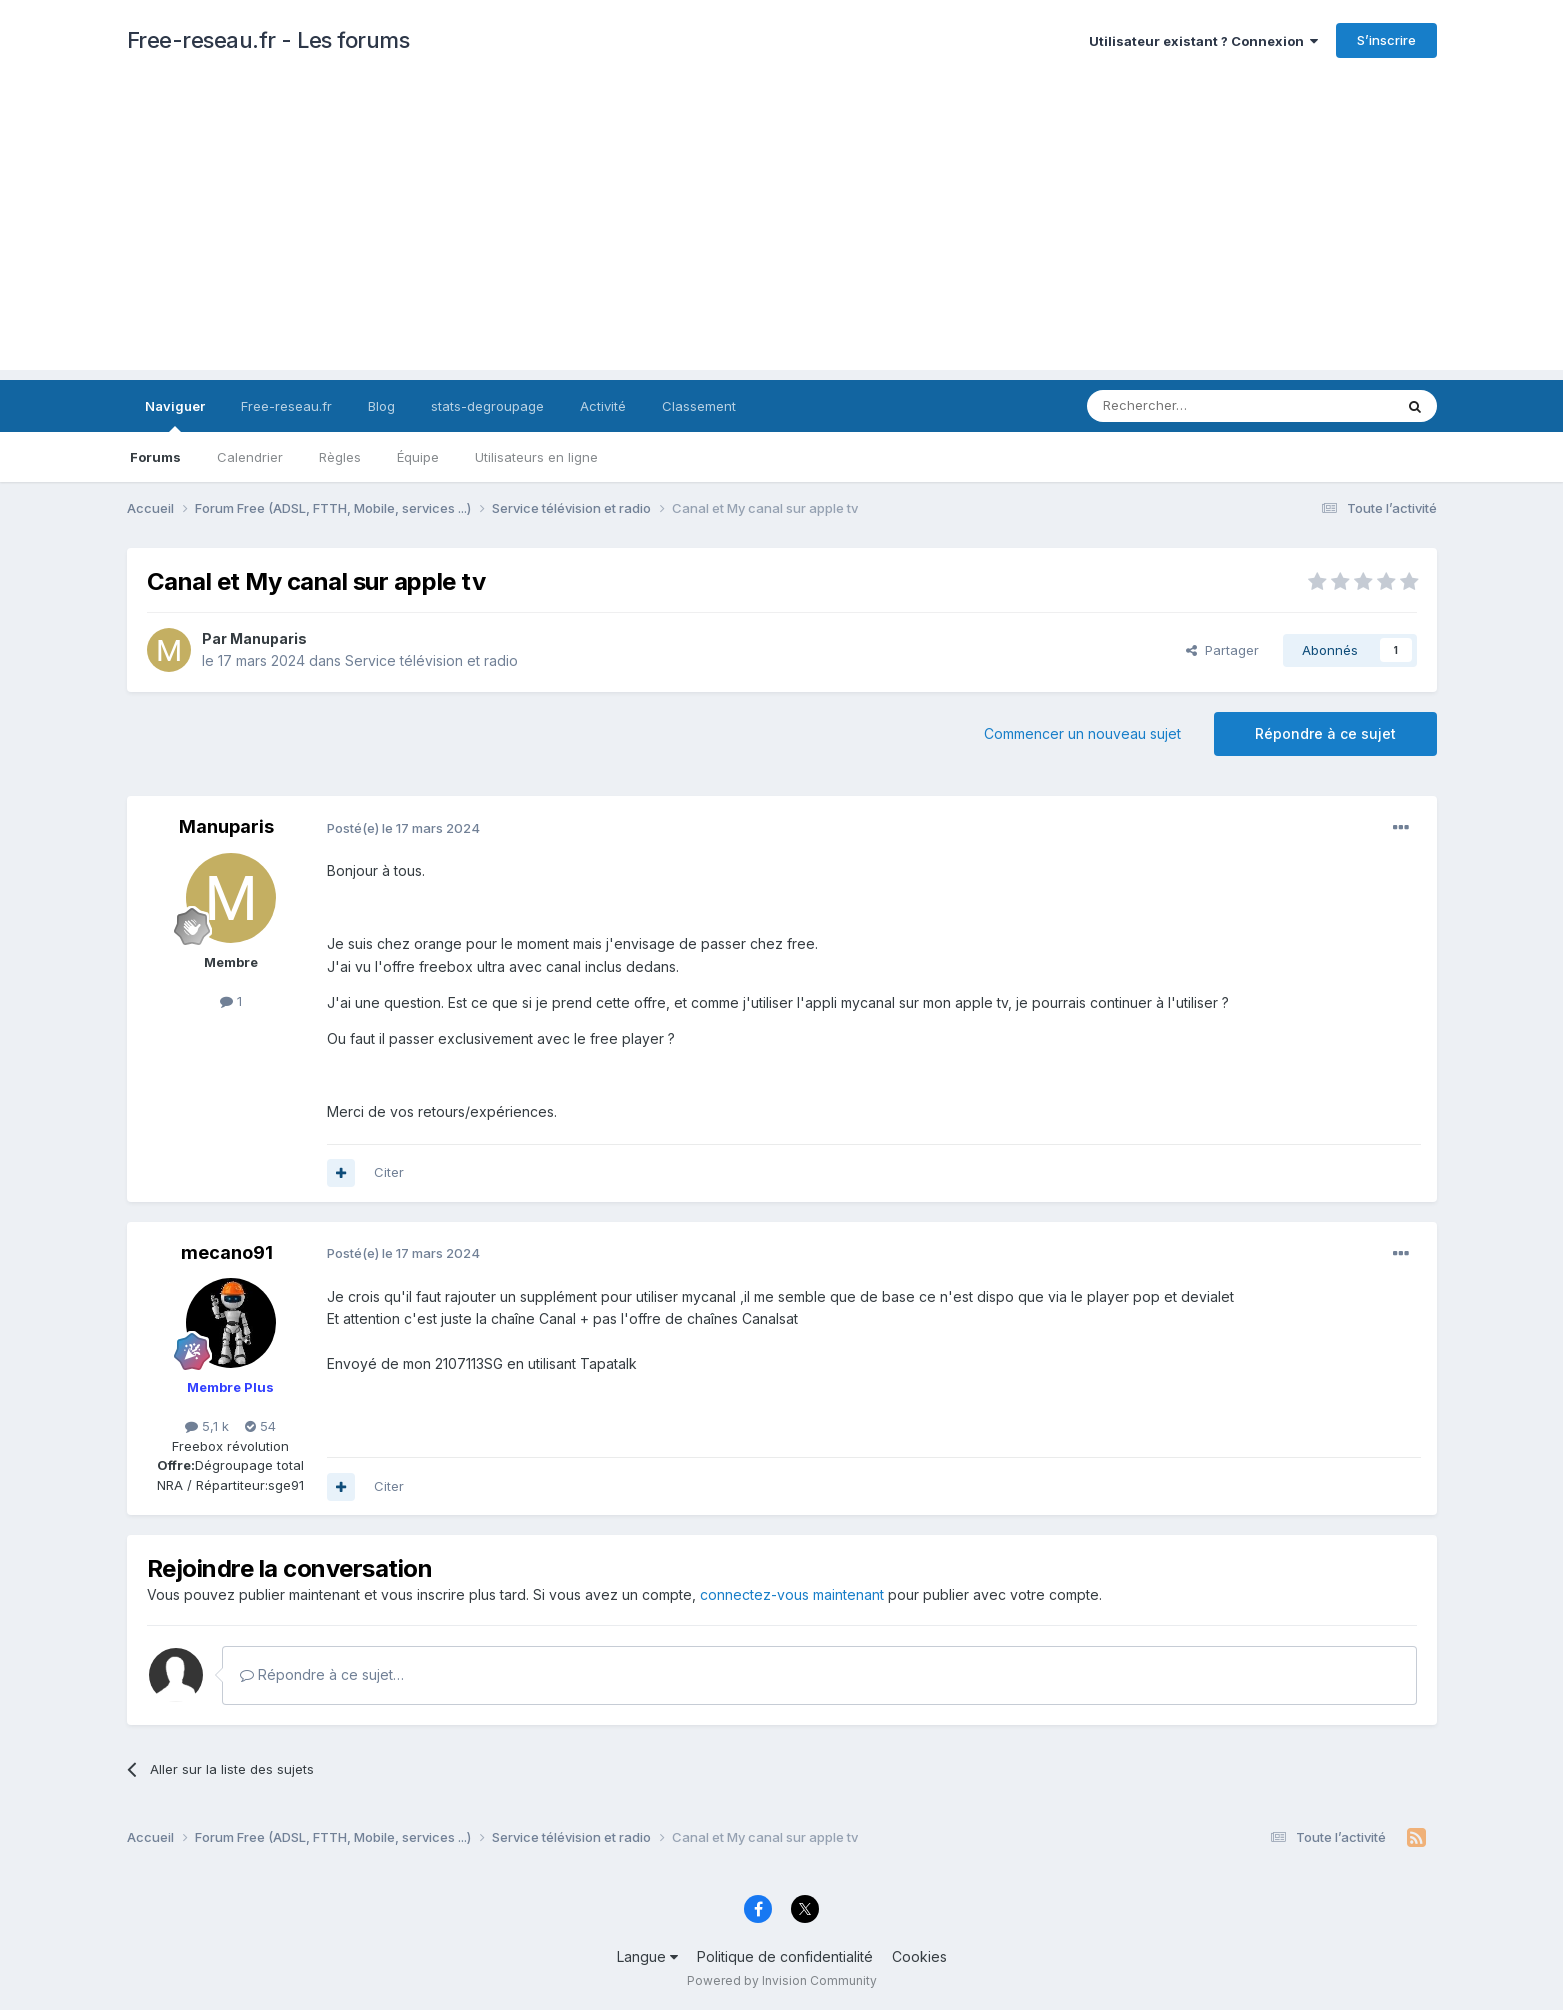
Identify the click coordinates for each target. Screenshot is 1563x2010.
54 (260, 1426)
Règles (340, 457)
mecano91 (227, 1252)
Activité (603, 406)
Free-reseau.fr (286, 406)
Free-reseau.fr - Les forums (268, 40)
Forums (155, 457)
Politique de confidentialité (785, 1956)
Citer (389, 1172)
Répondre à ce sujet (1325, 733)
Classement (699, 406)
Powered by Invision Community (782, 1980)
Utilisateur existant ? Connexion (1203, 41)
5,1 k (207, 1426)
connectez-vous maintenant (792, 1594)
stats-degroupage (487, 406)
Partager (1222, 650)
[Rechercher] (1196, 406)
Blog (381, 406)
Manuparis (268, 638)
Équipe (418, 457)
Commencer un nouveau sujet (1082, 733)
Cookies (919, 1956)
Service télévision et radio (431, 660)
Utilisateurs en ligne (536, 457)
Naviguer (175, 415)
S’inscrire (1386, 40)
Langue (647, 1956)
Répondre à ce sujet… (322, 1674)
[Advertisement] (782, 230)
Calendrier (250, 457)
